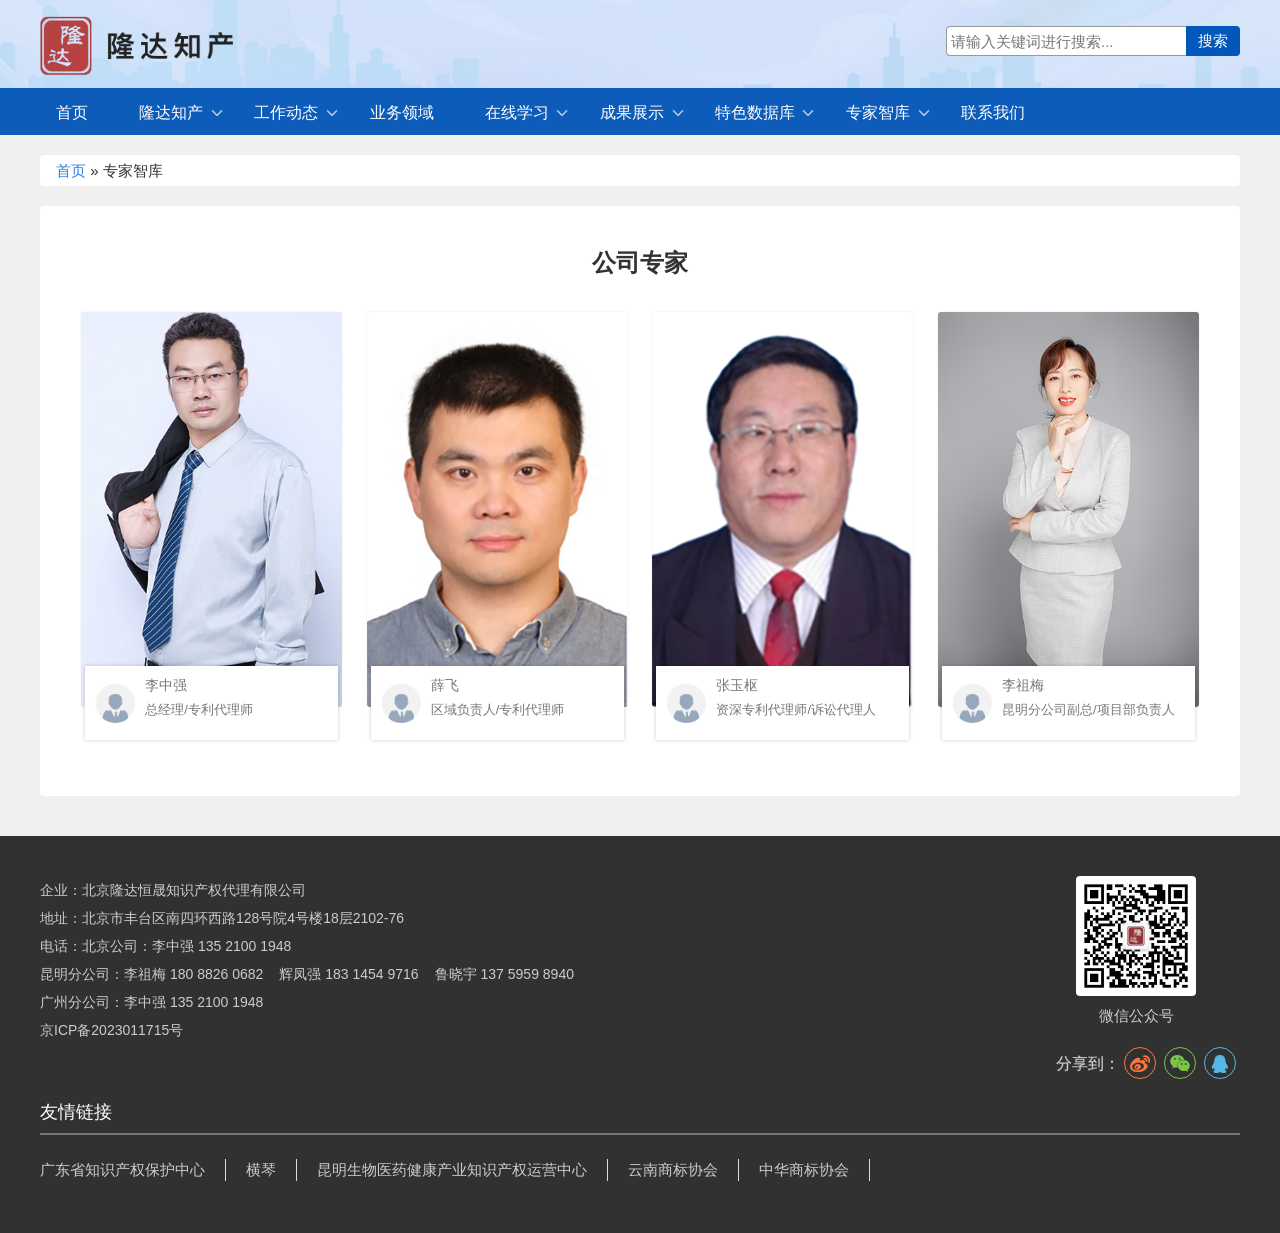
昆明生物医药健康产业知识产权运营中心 (452, 1169)
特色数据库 (755, 112)
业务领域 (402, 112)
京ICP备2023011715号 (111, 1030)
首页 (72, 112)
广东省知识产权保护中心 (122, 1169)
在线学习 (517, 112)
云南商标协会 (673, 1169)
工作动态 (286, 112)
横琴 (261, 1169)
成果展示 (632, 112)
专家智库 (878, 112)
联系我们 (993, 112)
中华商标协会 (804, 1169)
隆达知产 (171, 112)
